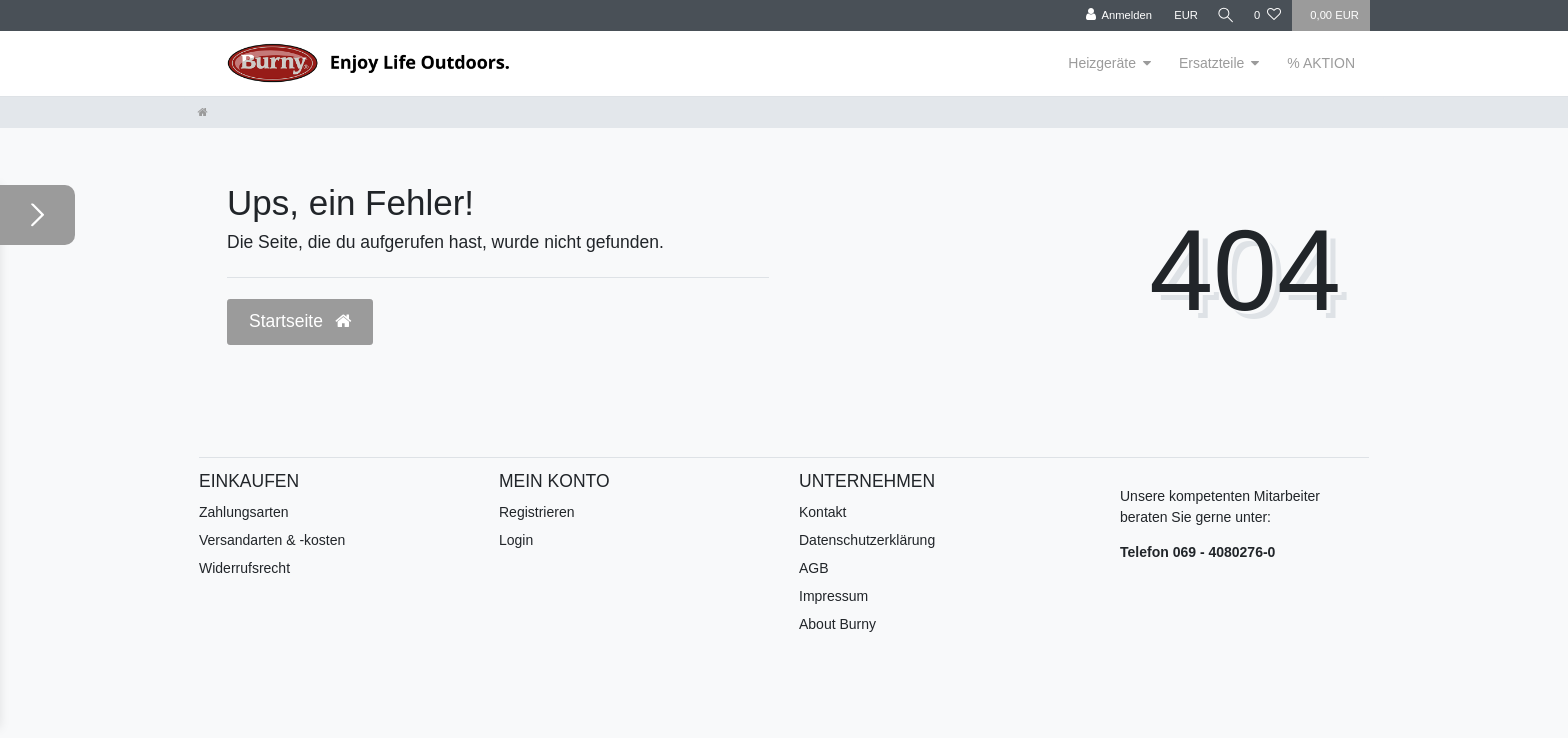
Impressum (833, 596)
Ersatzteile (1211, 63)
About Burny (837, 624)
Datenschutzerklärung (867, 540)
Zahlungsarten (244, 512)
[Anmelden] (1112, 15)
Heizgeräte (1102, 63)
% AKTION (1321, 63)
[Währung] (1180, 15)
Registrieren (536, 512)
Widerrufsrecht (244, 568)
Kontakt (822, 512)
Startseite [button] (300, 321)
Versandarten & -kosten (272, 540)
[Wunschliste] (1267, 15)
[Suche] (1223, 15)
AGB (814, 568)
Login (516, 540)
